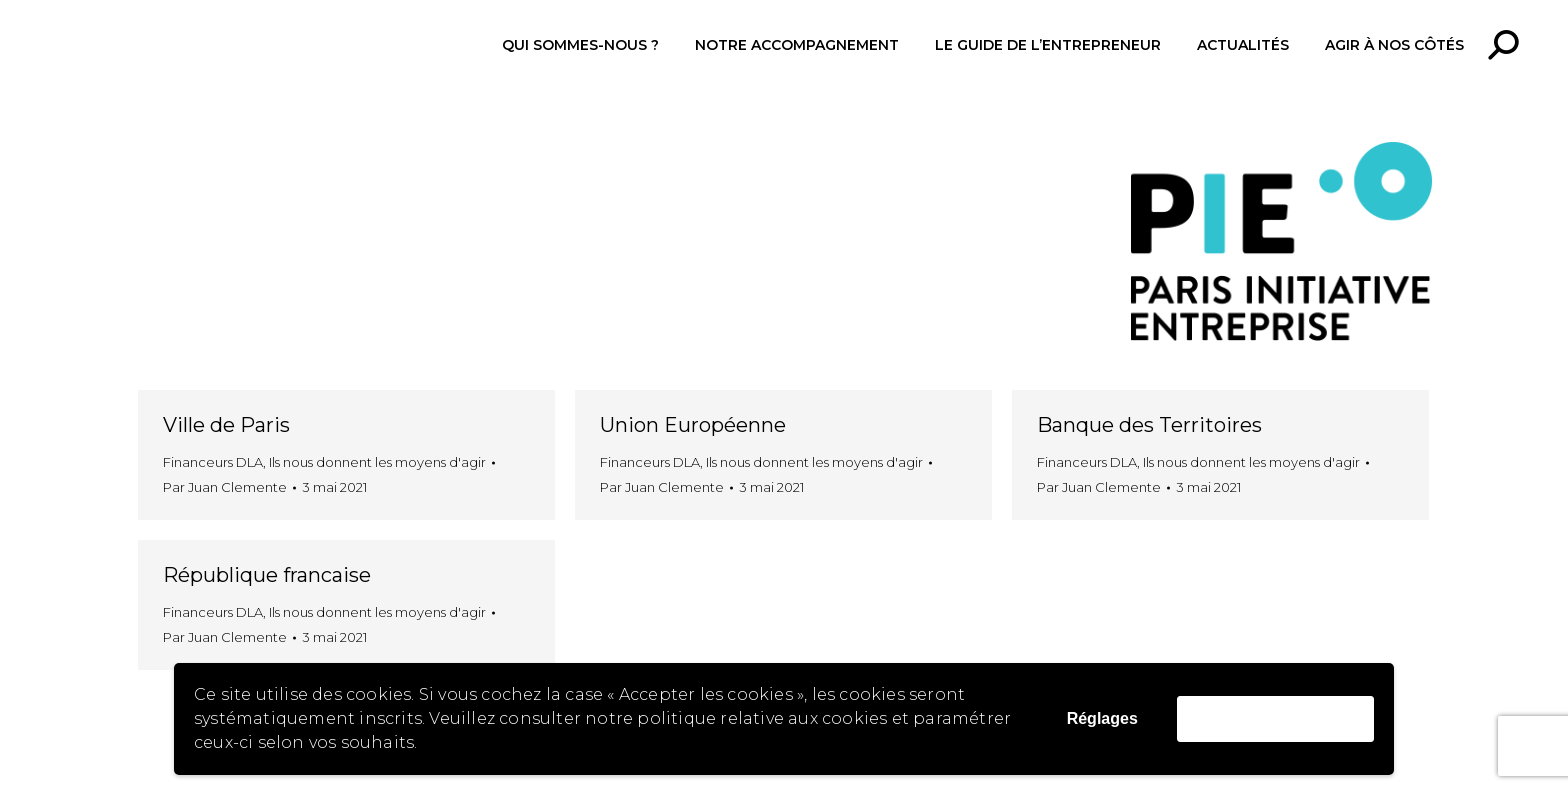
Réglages (1102, 718)
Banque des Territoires (1149, 425)
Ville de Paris (226, 425)
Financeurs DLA (213, 462)
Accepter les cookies (1275, 718)
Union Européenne (693, 425)
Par (225, 487)
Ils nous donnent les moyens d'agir (377, 462)
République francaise (267, 575)
